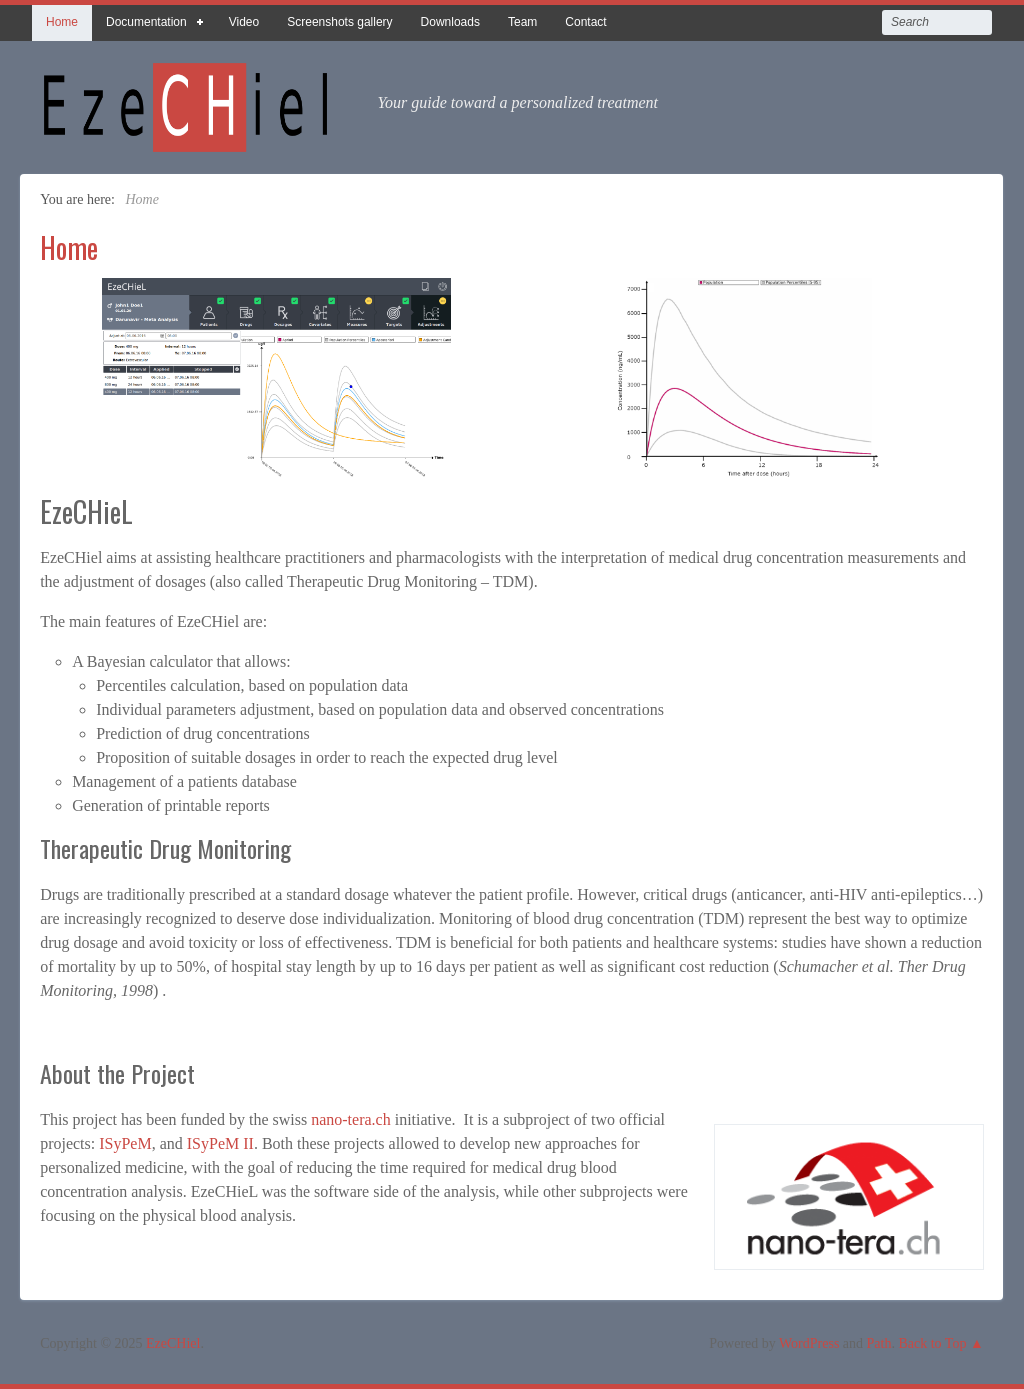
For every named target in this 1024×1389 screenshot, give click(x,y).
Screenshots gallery (339, 22)
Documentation (147, 26)
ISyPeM (125, 1143)
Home (62, 22)
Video (244, 22)
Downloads (450, 22)
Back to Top (932, 1343)
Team (522, 22)
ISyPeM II (220, 1143)
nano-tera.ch (351, 1119)
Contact (585, 22)
